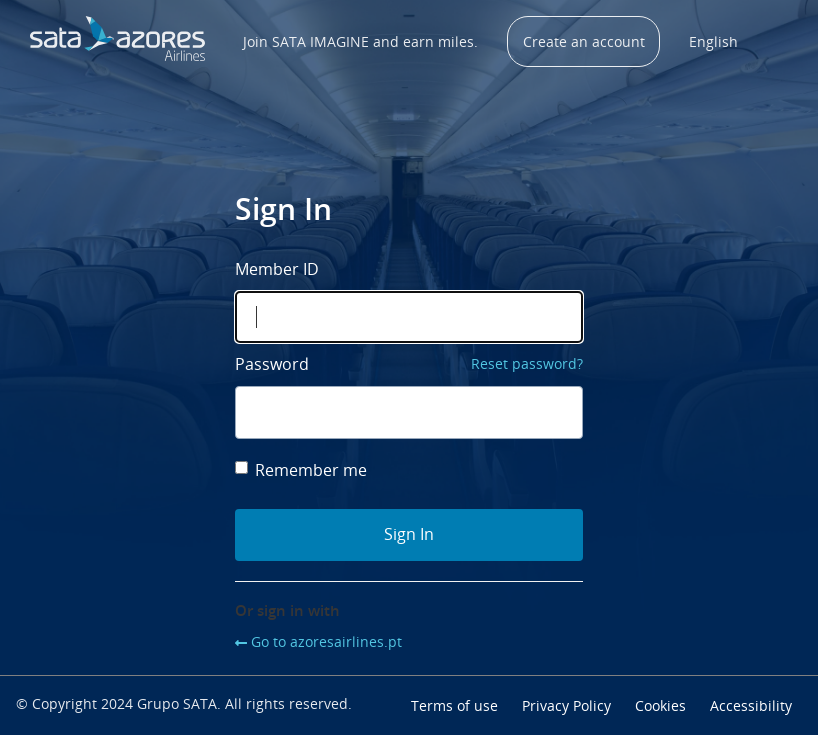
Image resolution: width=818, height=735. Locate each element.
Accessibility (751, 705)
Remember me (301, 470)
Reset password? (527, 363)
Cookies (660, 705)
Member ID (277, 269)
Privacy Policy (566, 705)
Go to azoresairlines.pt (326, 641)
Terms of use (454, 705)
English (713, 41)
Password (272, 364)
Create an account (584, 41)
